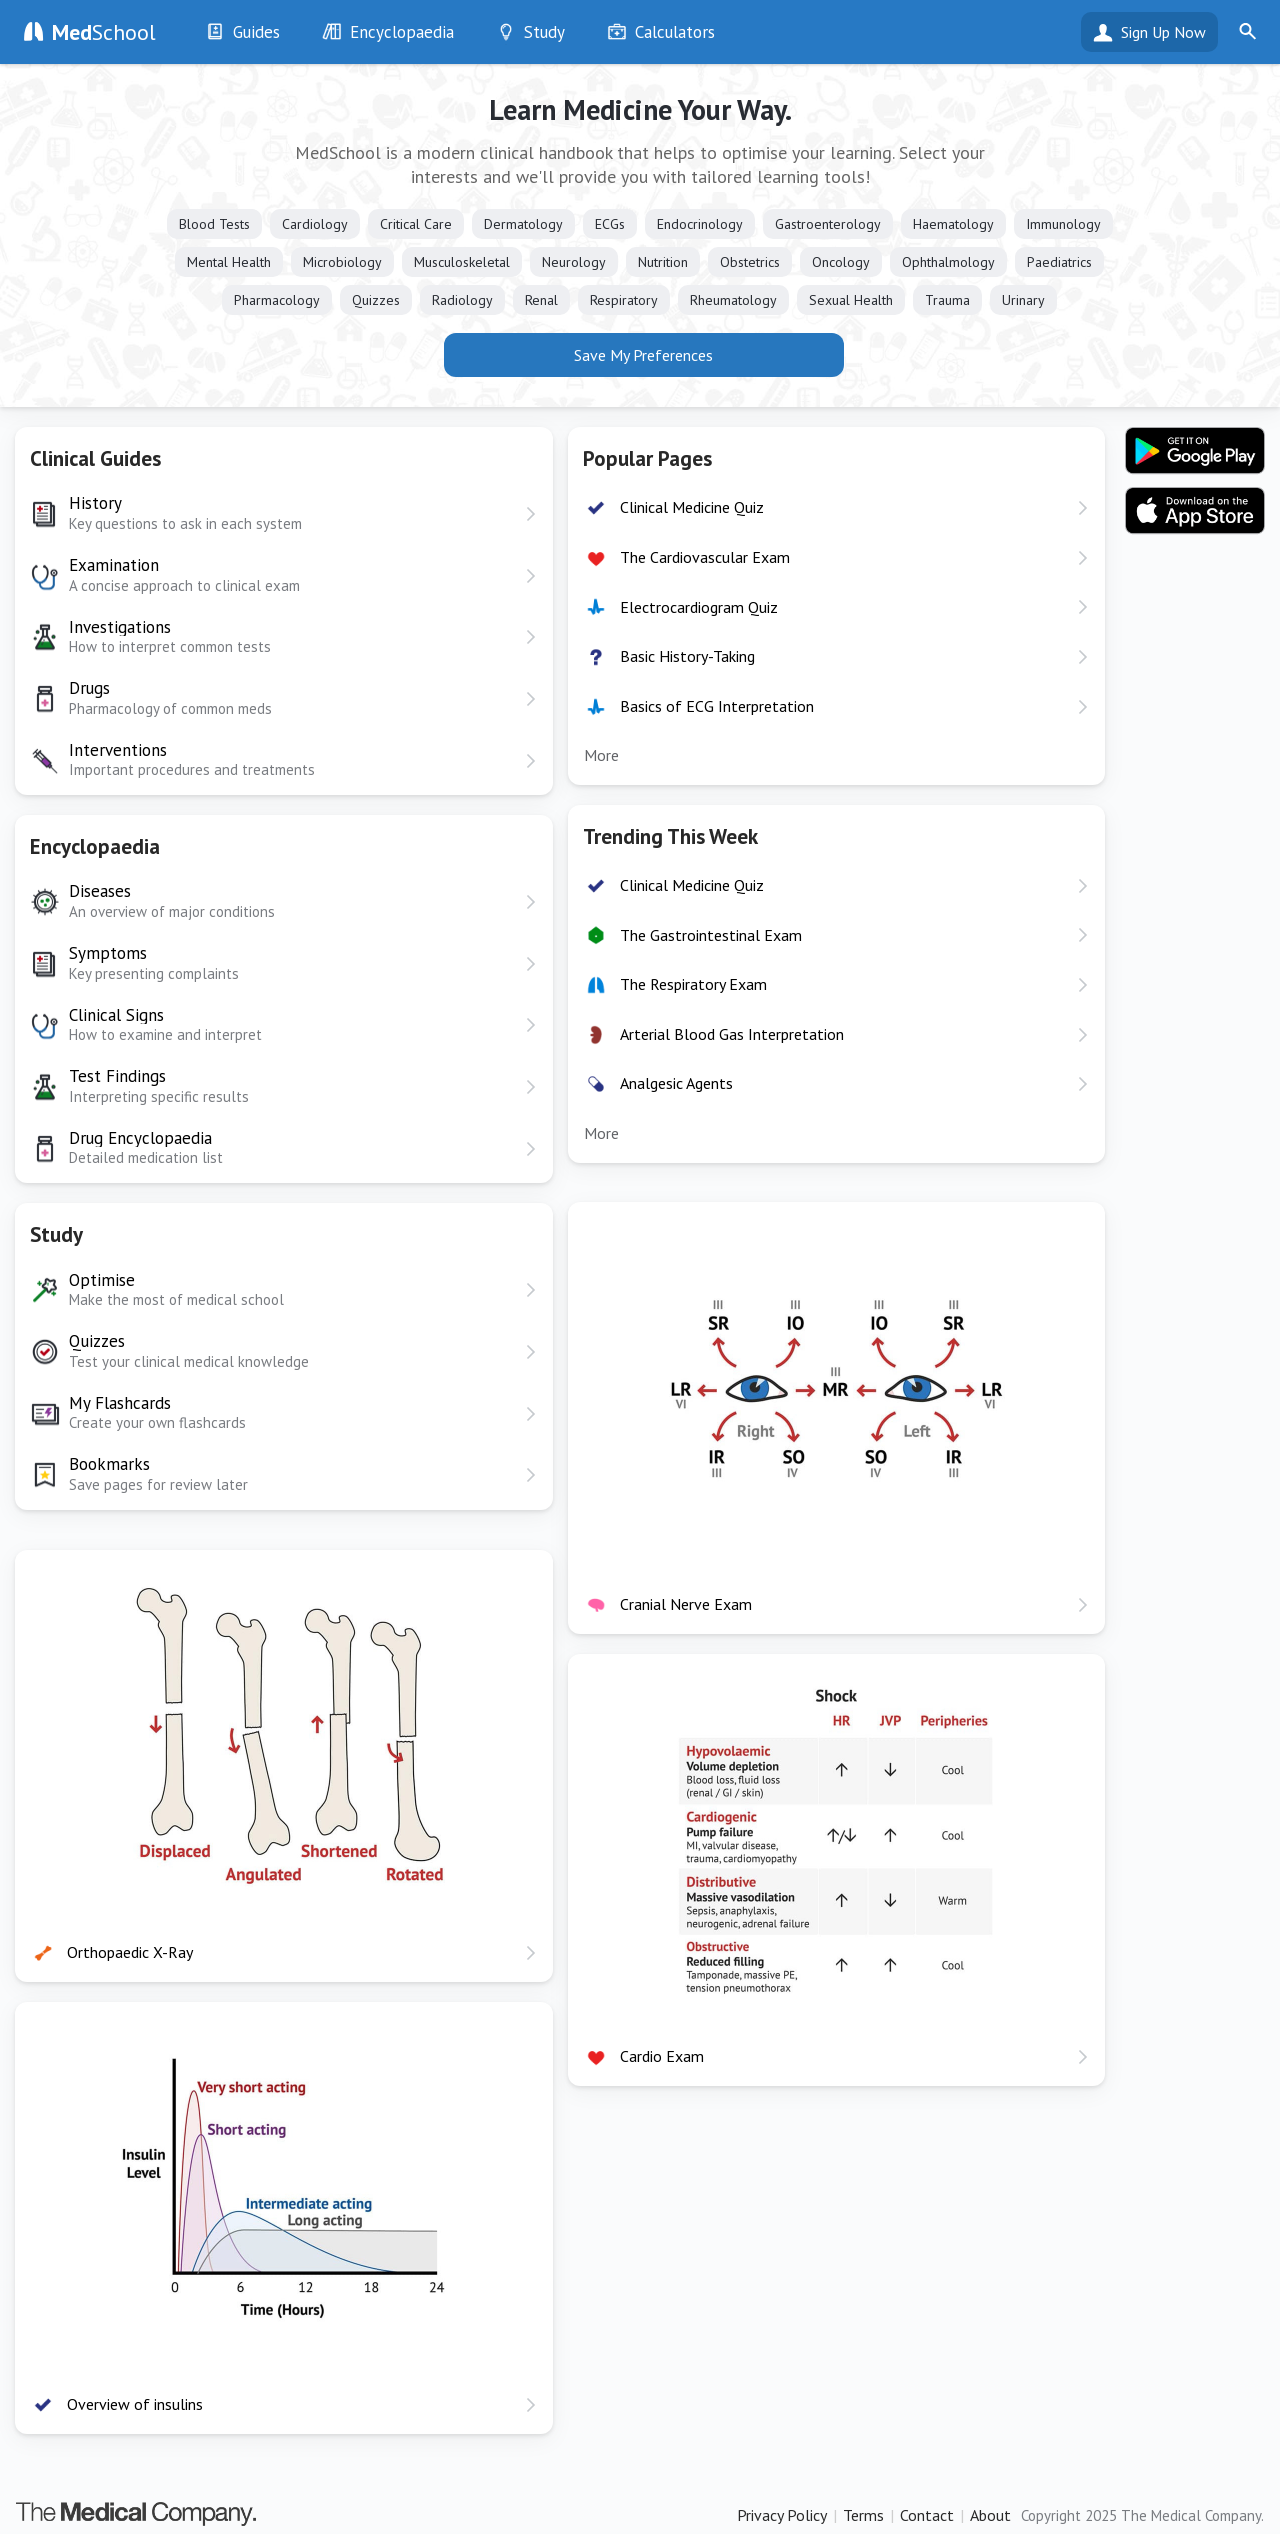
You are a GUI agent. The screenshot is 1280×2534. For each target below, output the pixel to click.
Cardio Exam (662, 2056)
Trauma (947, 300)
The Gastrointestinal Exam (711, 935)
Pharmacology (277, 300)
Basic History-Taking (687, 656)
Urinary (1023, 300)
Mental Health (229, 262)
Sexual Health (851, 300)
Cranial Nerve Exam (686, 1604)
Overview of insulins (135, 2404)
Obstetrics (750, 262)
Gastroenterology (828, 224)
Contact (927, 2515)
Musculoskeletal (462, 262)
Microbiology (342, 262)
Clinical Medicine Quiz (692, 507)
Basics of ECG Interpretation (717, 706)
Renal (541, 300)
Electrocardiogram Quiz (699, 607)
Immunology (1063, 224)
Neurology (574, 262)
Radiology (462, 300)
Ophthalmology (948, 262)
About (990, 2515)
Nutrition (663, 262)
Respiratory (624, 300)
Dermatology (523, 224)
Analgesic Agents (676, 1083)
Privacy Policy (782, 2515)
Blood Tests (214, 224)
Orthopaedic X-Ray (130, 1952)
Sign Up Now (1163, 32)
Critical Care (416, 224)
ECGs (610, 224)
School (104, 32)
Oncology (841, 262)
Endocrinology (700, 224)
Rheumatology (733, 300)
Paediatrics (1059, 262)
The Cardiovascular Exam (705, 557)
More (601, 755)
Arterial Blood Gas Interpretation (732, 1034)
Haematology (953, 224)
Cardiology (315, 224)
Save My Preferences (643, 355)
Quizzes (376, 300)
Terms (863, 2515)
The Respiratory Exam (693, 984)
